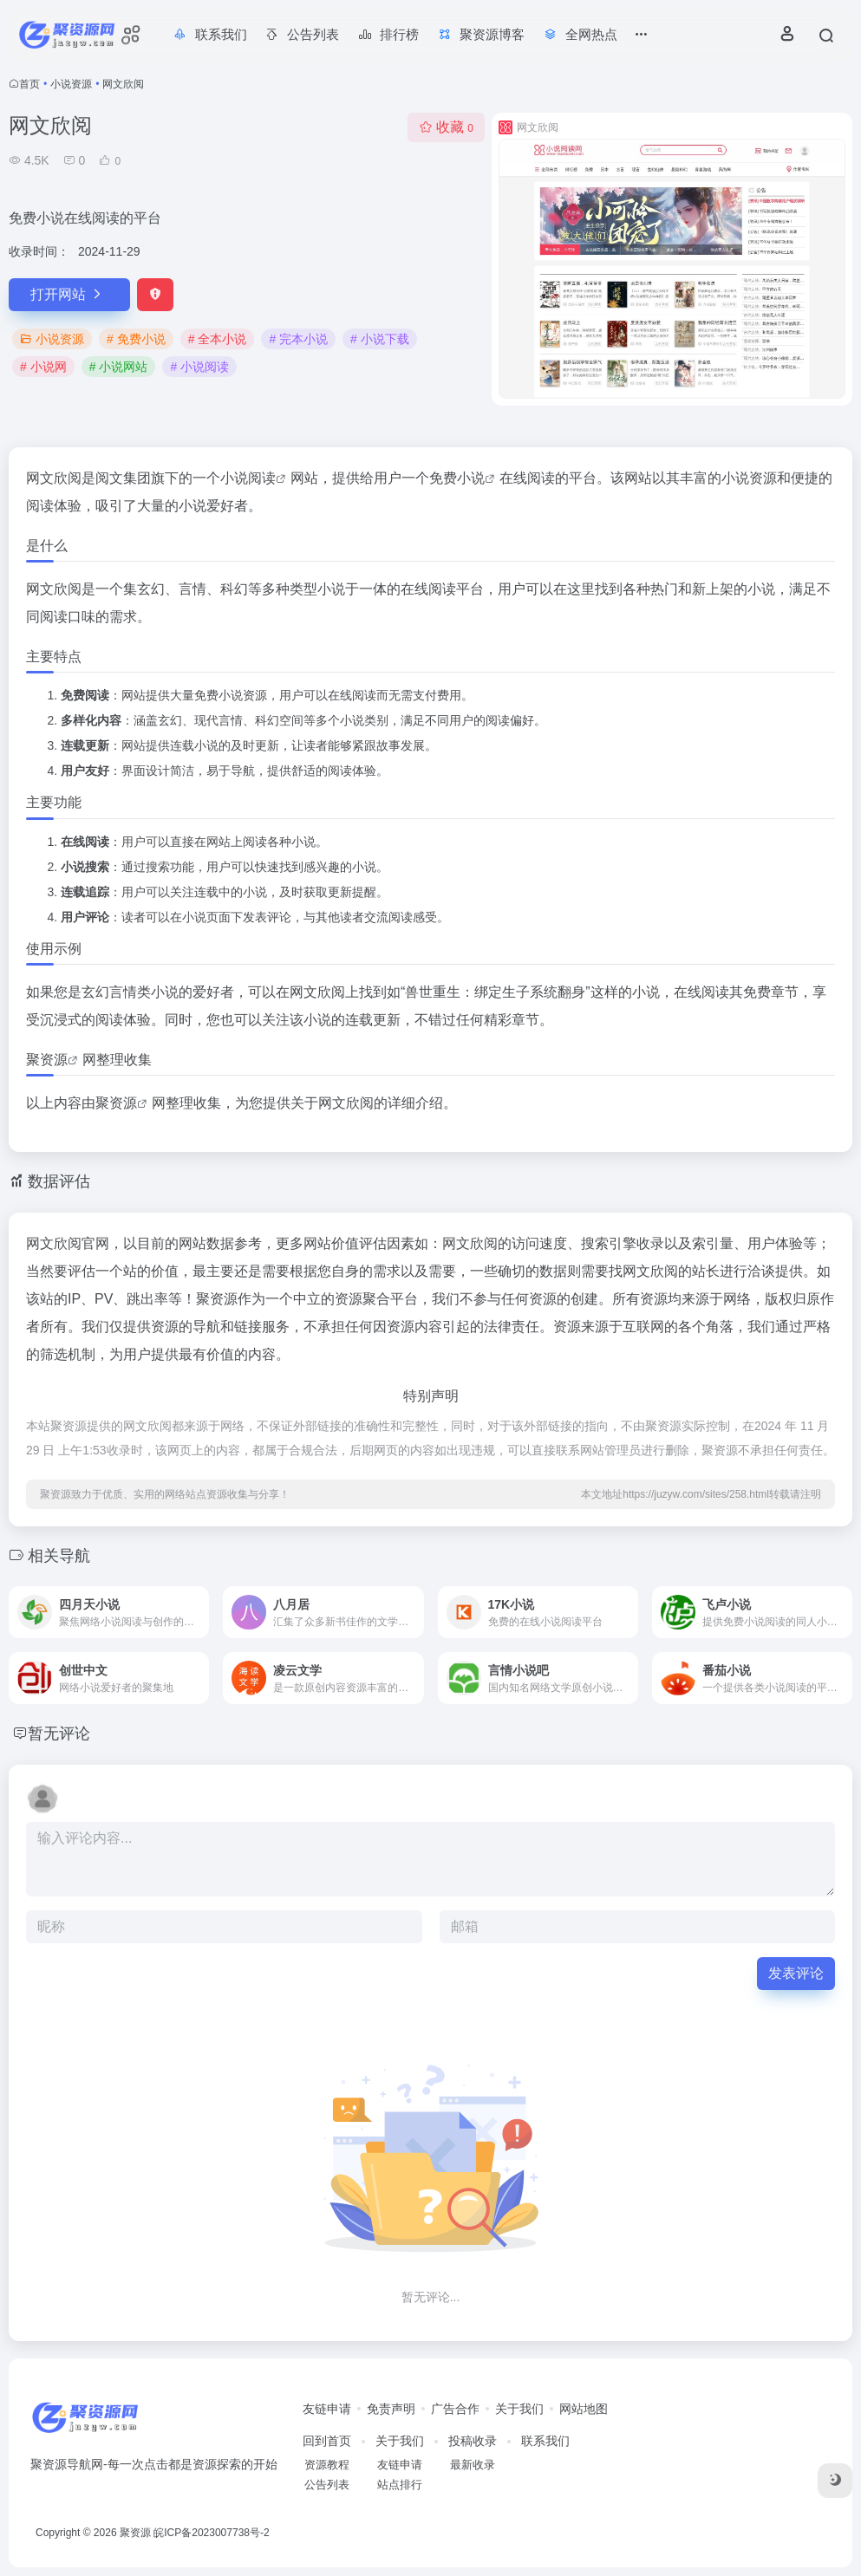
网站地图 (583, 2409)
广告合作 (455, 2409)
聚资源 (47, 1059)
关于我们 (519, 2409)
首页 (29, 84)
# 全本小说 (217, 339)
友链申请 (327, 2409)
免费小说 (457, 478)
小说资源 (71, 84)
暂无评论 (59, 1733)
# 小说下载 (379, 339)
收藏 (446, 127)
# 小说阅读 (199, 367)
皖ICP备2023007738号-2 (211, 2533)
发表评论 (796, 1973)
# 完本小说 (298, 339)
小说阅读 (248, 478)
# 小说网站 (118, 367)
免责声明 (391, 2409)
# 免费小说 (136, 339)
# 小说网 (43, 367)
